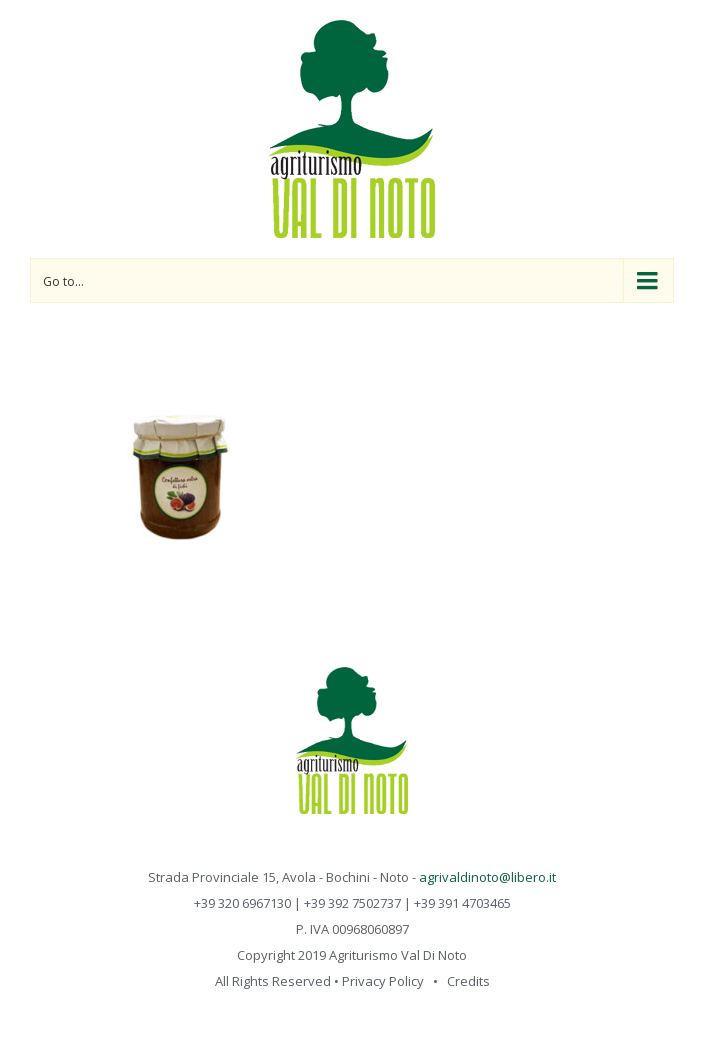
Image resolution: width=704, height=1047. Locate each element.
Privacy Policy (383, 981)
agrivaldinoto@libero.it (487, 877)
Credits (468, 981)
